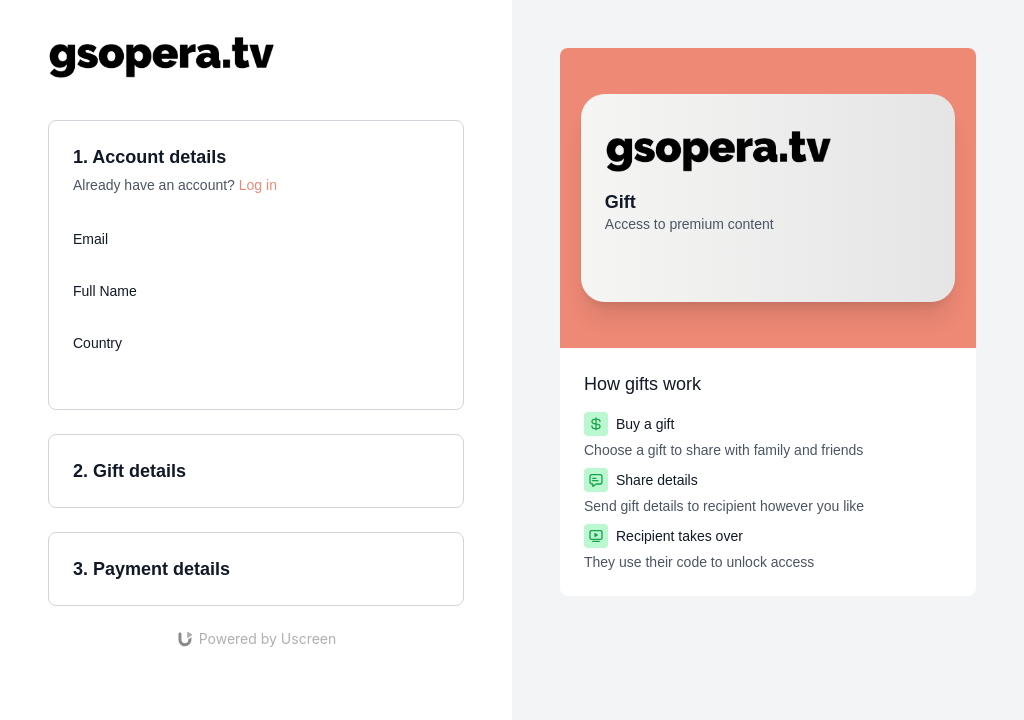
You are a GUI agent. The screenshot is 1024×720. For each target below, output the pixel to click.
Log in (258, 185)
